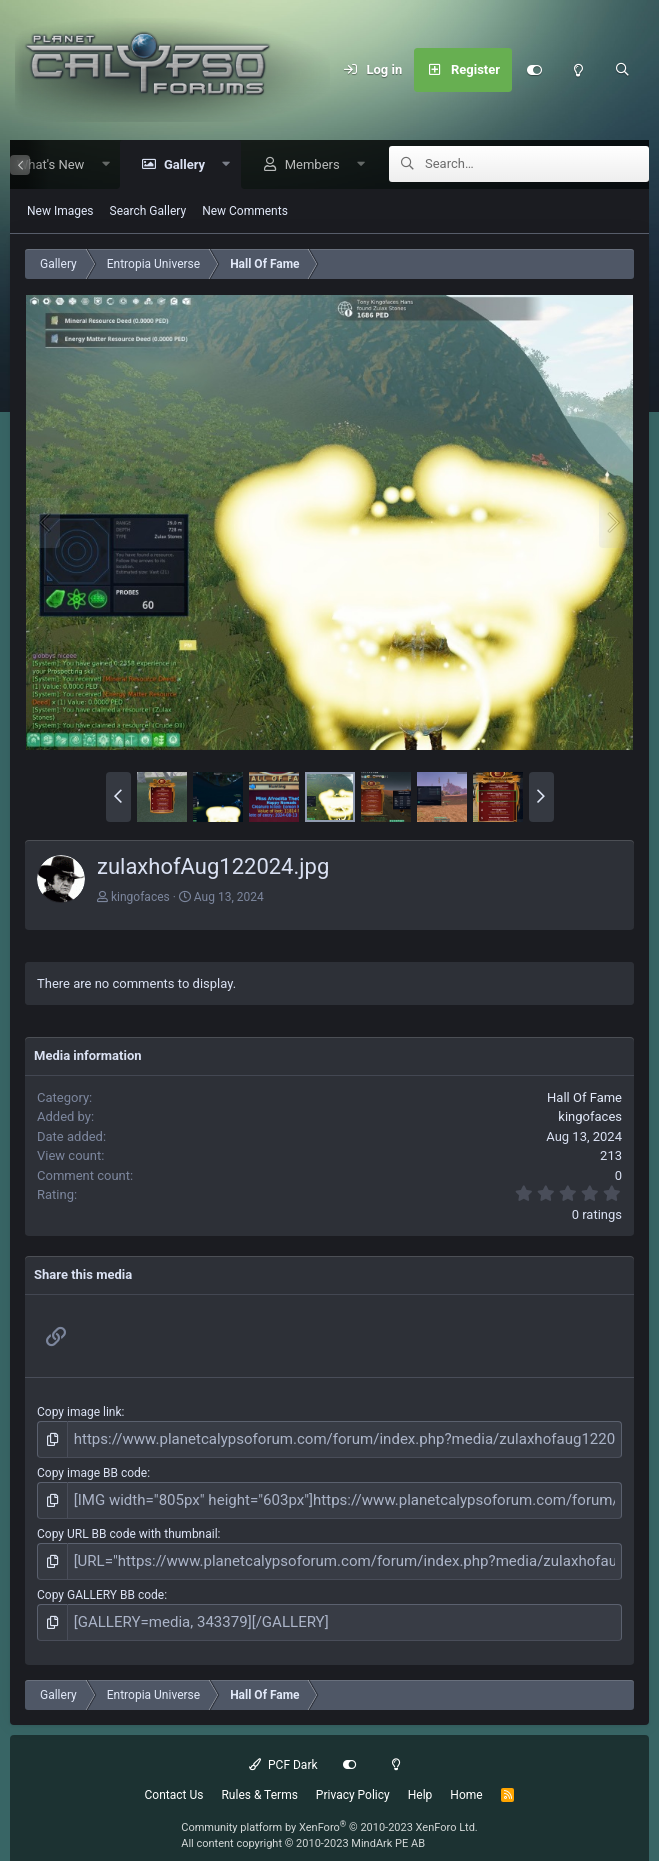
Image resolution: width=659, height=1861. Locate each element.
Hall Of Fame (584, 1098)
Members (305, 165)
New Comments (245, 212)
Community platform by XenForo (329, 1810)
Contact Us (174, 1778)
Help (420, 1778)
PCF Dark (283, 1748)
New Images (60, 212)
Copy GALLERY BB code (100, 1582)
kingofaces (140, 898)
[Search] (622, 70)
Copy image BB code (92, 1469)
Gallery (177, 165)
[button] (98, 165)
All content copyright (303, 1827)
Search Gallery (148, 212)
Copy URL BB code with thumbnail (127, 1526)
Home (466, 1778)
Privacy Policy (353, 1778)
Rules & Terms (259, 1778)
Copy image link (79, 1413)
